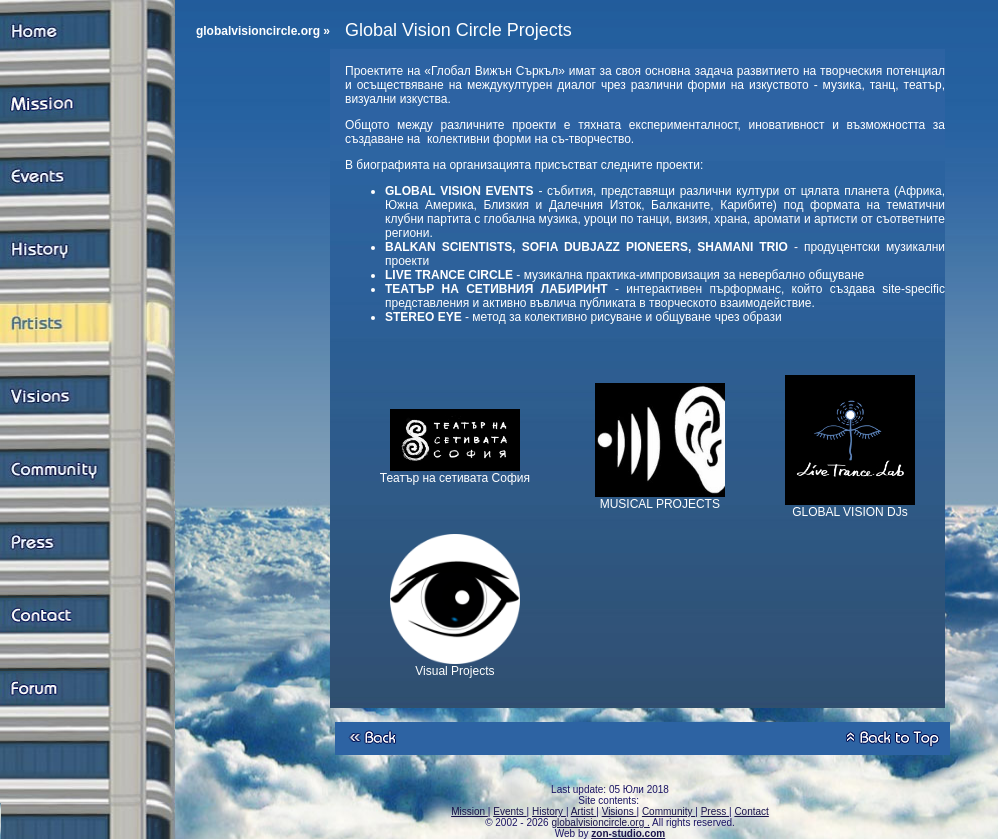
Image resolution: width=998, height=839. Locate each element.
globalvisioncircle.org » (263, 31)
